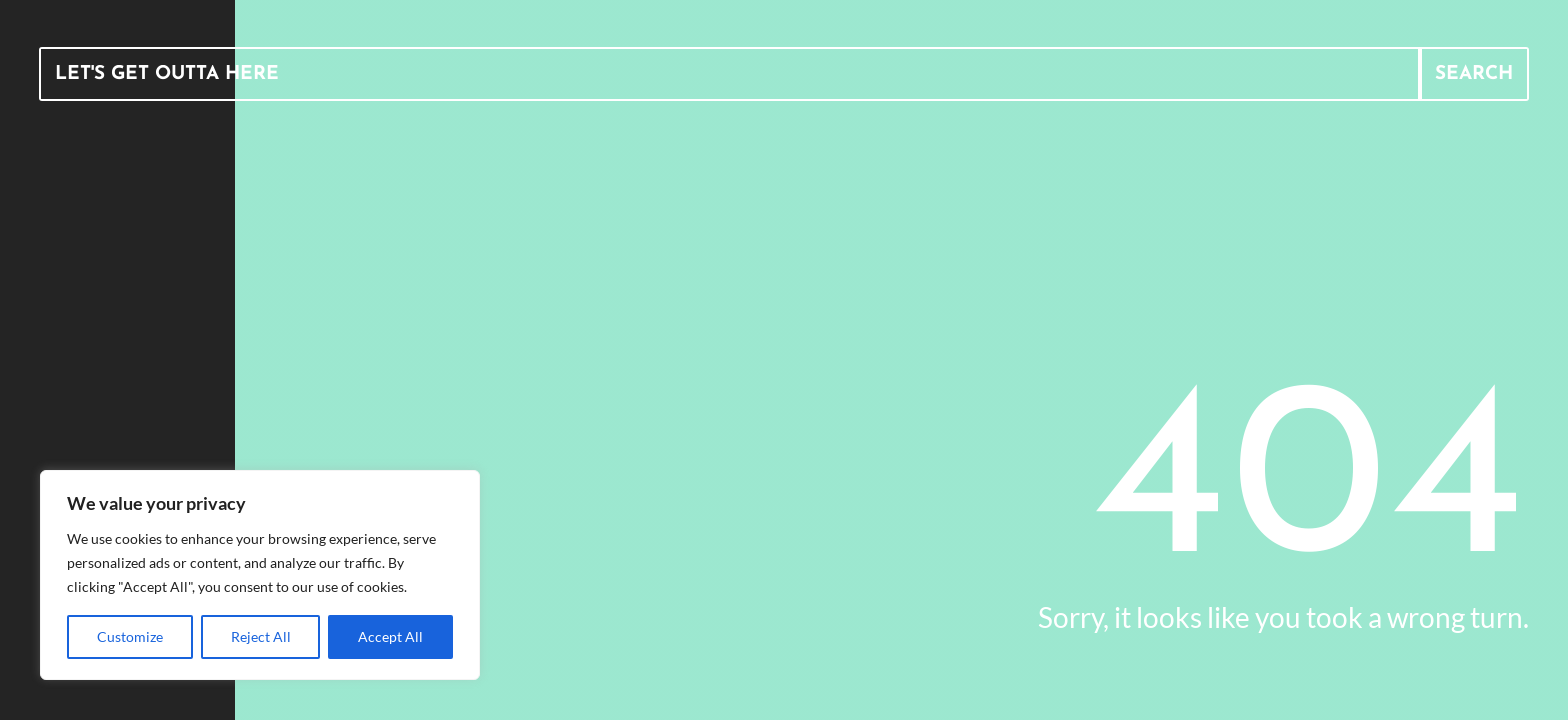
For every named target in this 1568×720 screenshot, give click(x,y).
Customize (130, 636)
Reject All (261, 636)
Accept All (390, 636)
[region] (260, 575)
